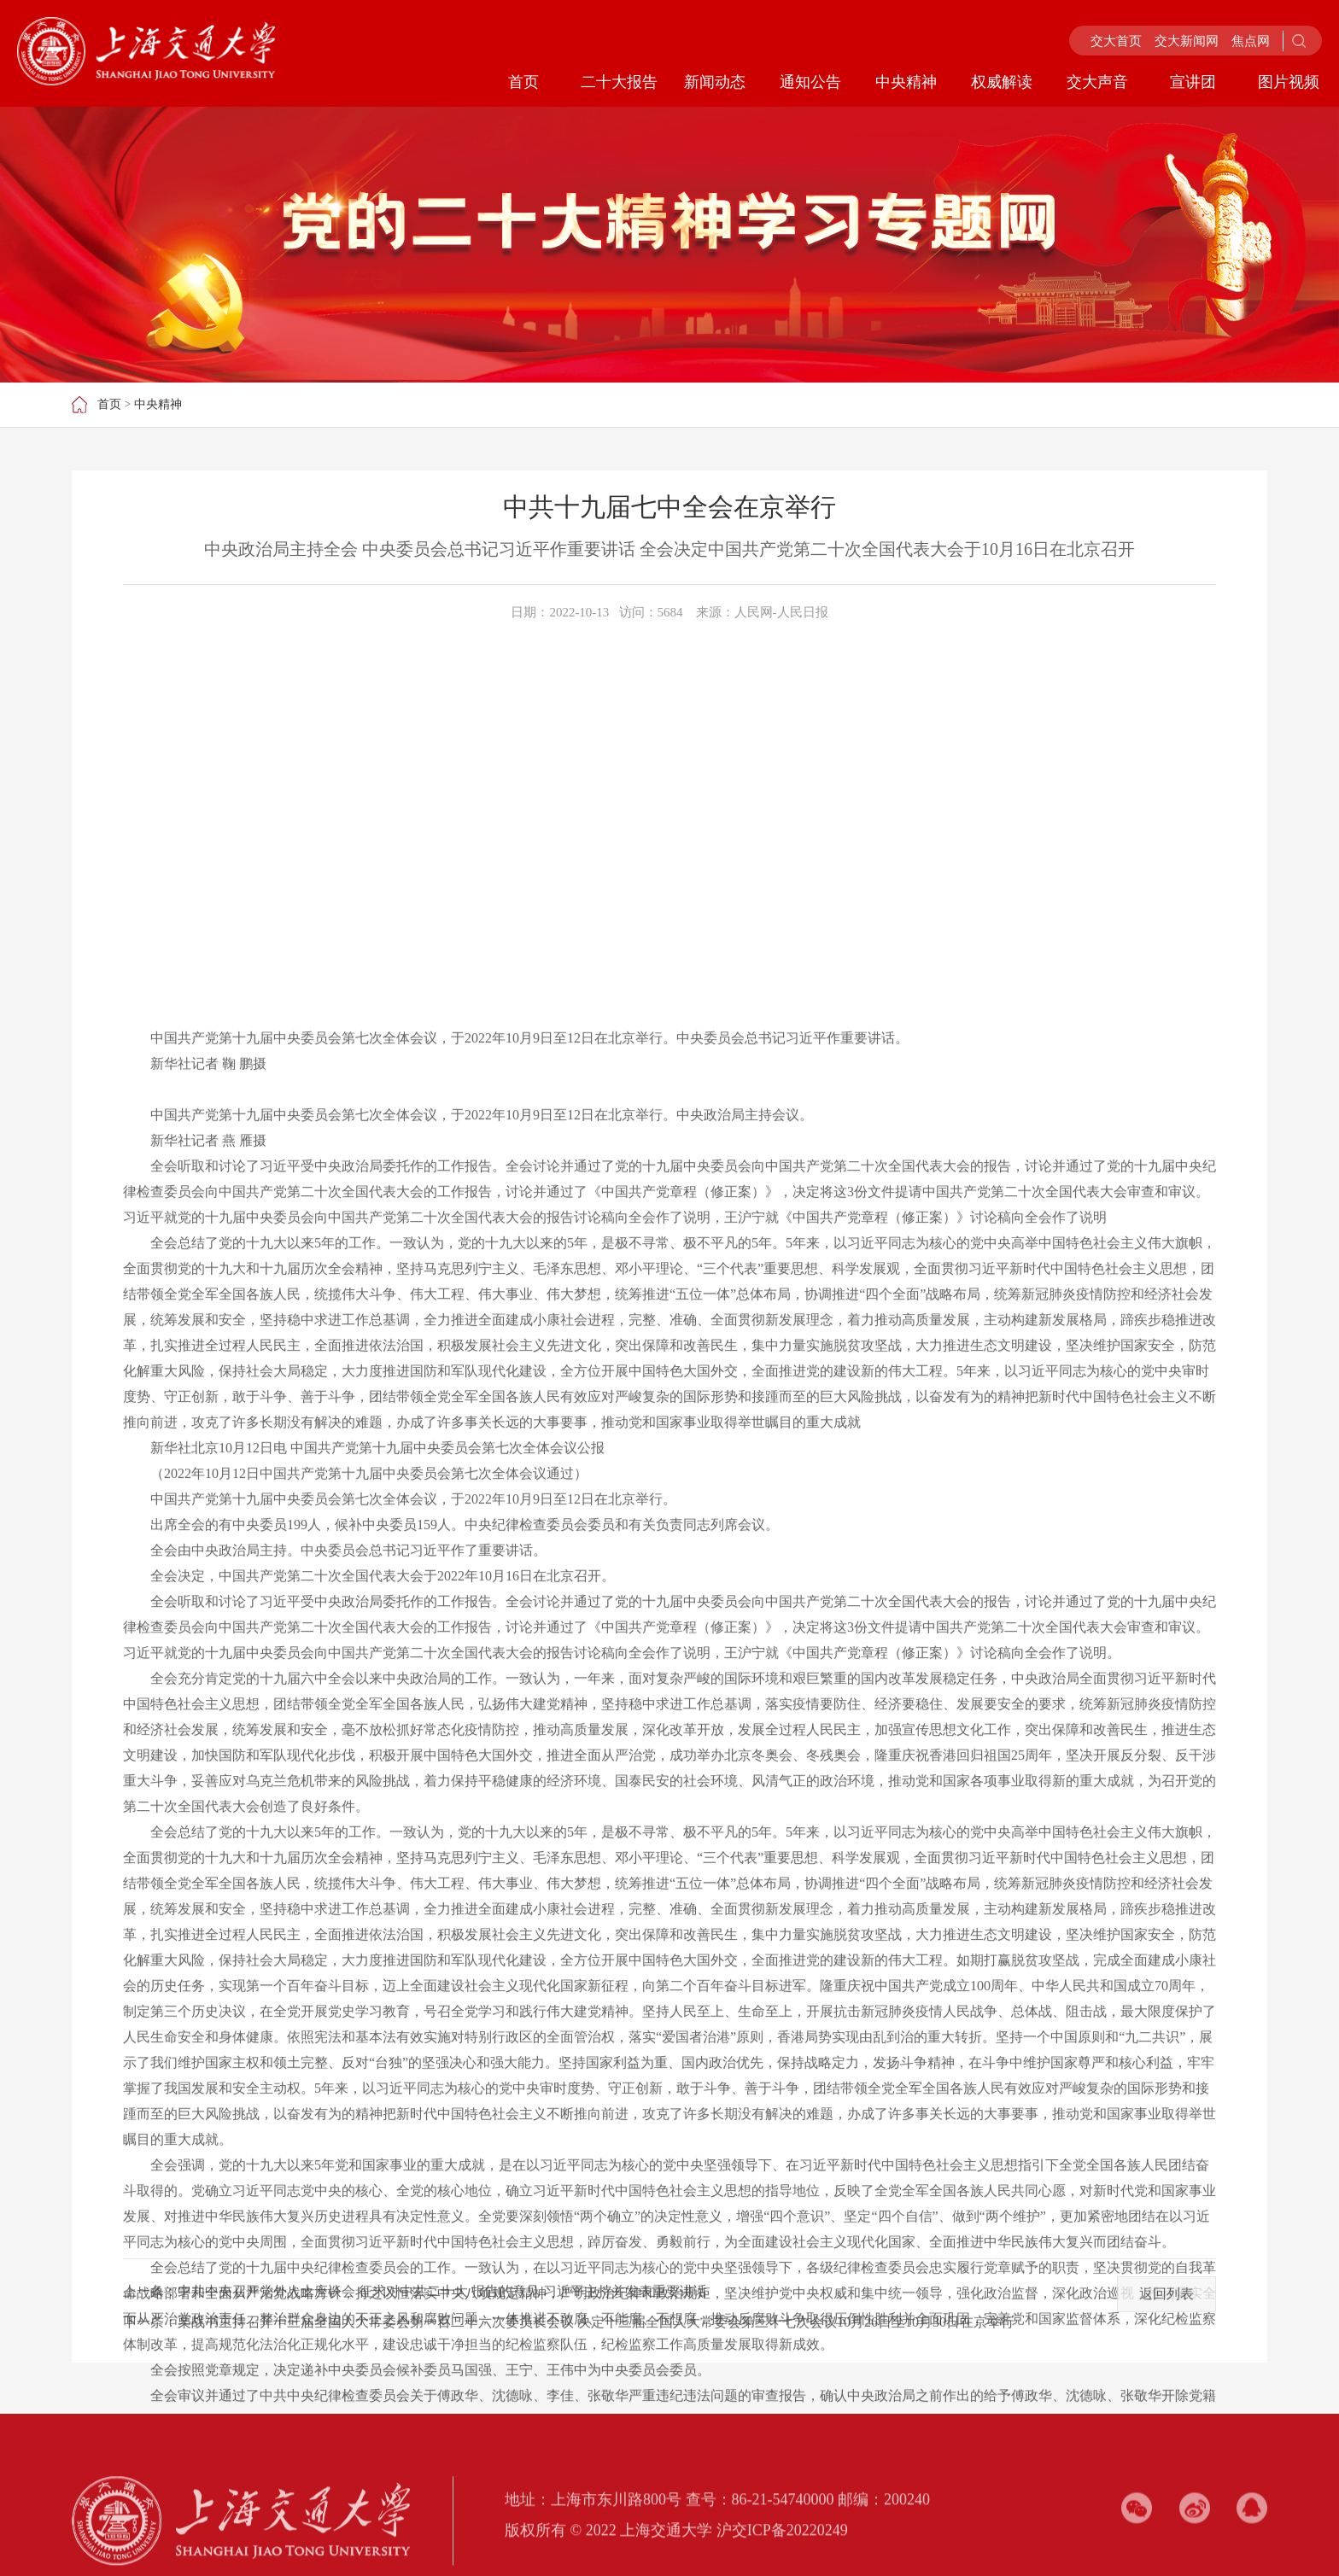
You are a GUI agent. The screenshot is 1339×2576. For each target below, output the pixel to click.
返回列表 (1166, 2350)
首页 (523, 82)
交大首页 (1116, 41)
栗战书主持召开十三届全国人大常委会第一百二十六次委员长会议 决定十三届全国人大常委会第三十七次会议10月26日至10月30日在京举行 (596, 2378)
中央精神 (906, 82)
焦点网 (1250, 41)
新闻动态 (715, 82)
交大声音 (1097, 82)
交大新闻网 (1187, 41)
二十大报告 (619, 82)
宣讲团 (1193, 82)
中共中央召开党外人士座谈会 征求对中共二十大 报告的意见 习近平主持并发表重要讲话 (442, 2347)
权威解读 (1001, 82)
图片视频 (1288, 82)
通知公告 (810, 82)
